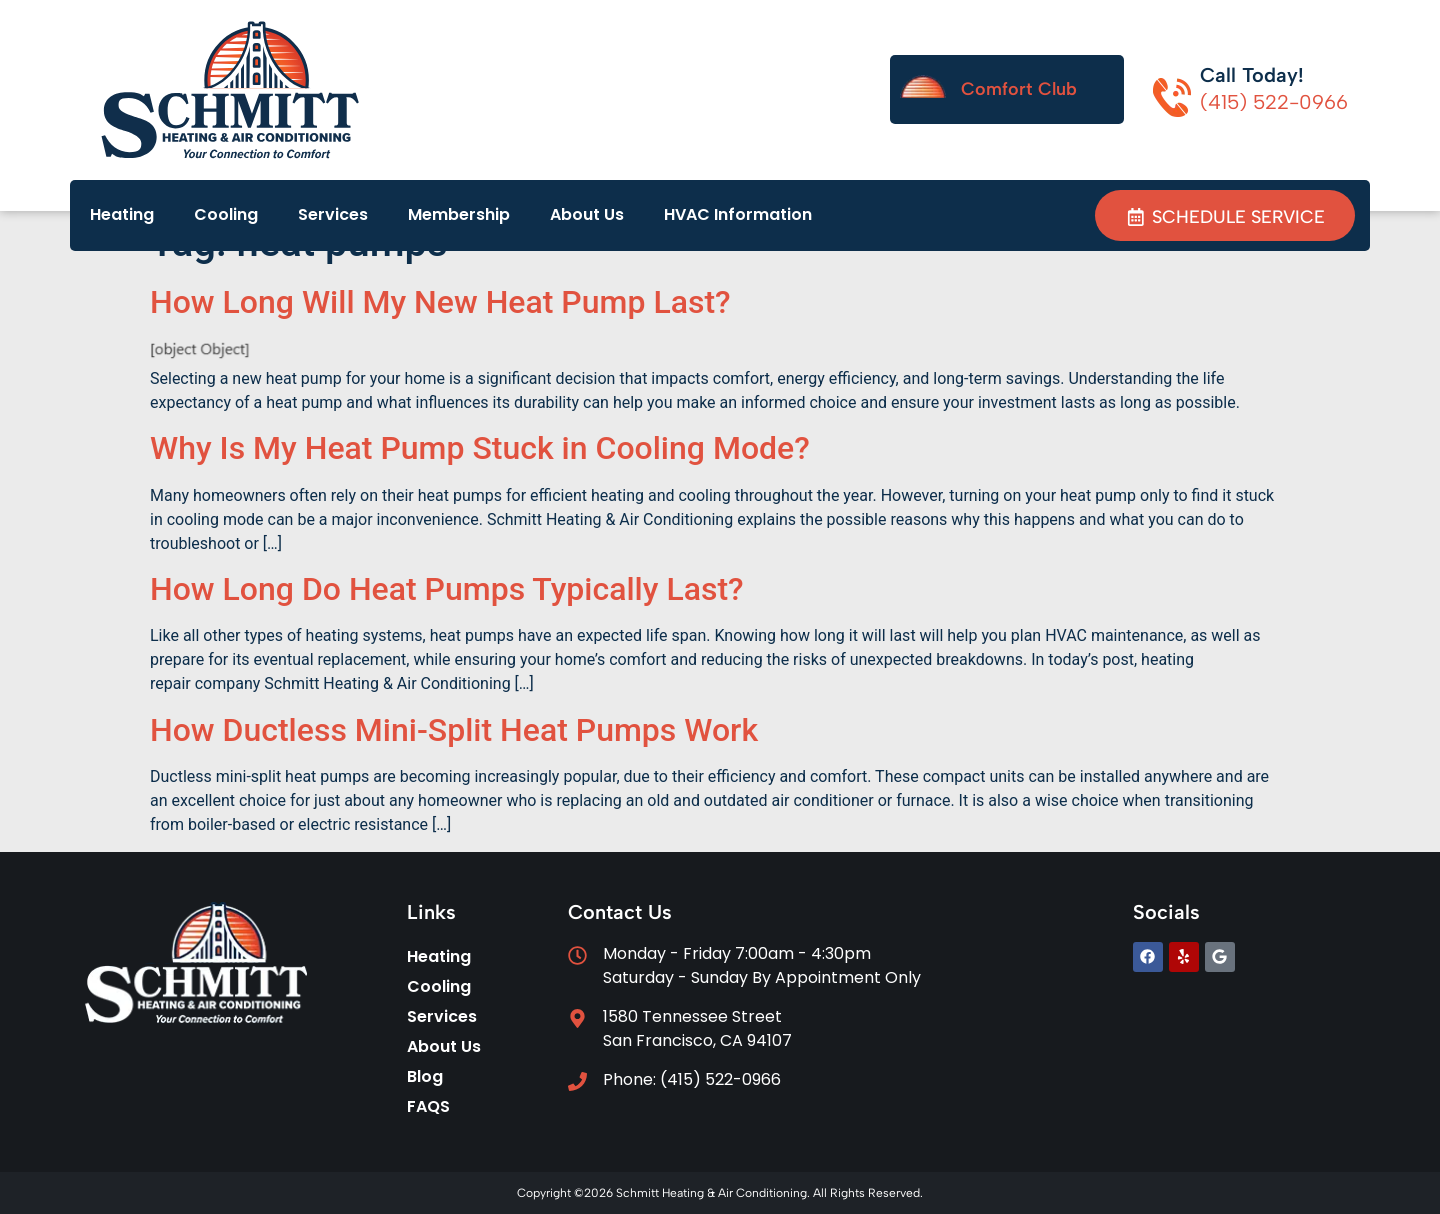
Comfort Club (1019, 89)
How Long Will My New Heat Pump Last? (440, 302)
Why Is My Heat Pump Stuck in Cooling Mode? (480, 448)
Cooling (226, 214)
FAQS (428, 1106)
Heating (122, 214)
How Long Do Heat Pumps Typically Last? (447, 589)
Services (333, 214)
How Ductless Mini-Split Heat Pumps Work (454, 730)
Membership (459, 214)
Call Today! (1252, 75)
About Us (587, 214)
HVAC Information (738, 214)
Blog (425, 1076)
